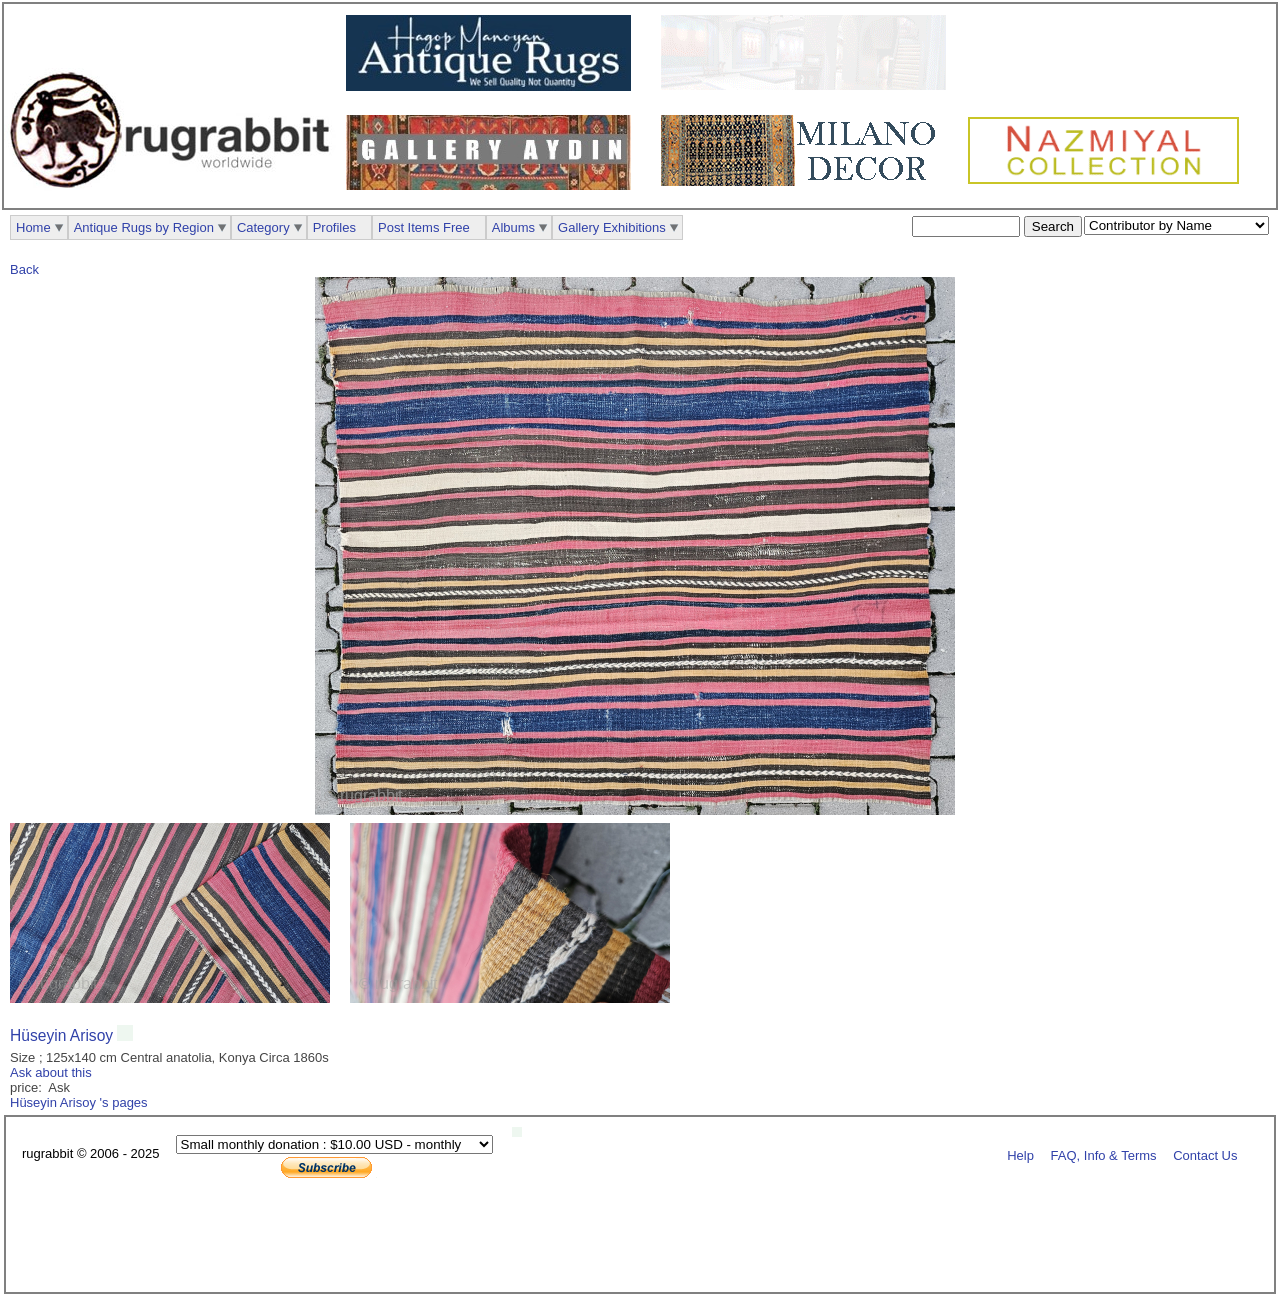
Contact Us (1205, 1154)
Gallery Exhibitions (612, 227)
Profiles (334, 227)
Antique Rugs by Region (144, 227)
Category (263, 227)
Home (33, 227)
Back (24, 269)
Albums (513, 227)
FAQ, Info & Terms (1104, 1154)
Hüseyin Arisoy (63, 1035)
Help (1020, 1154)
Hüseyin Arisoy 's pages (79, 1102)
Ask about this (51, 1072)
